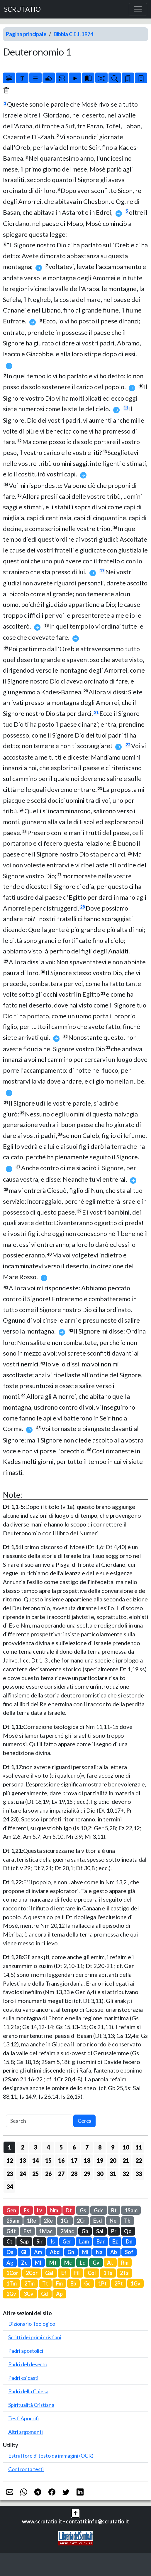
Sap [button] (24, 2241)
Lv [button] (39, 2210)
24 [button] (22, 2173)
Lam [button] (84, 2241)
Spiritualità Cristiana (31, 2405)
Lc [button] (82, 2262)
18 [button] (87, 2160)
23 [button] (9, 2173)
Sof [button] (129, 2252)
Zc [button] (24, 2262)
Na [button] (99, 2252)
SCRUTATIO (22, 9)
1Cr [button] (65, 2220)
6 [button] (74, 2147)
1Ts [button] (108, 2273)
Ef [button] (64, 2273)
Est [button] (27, 2231)
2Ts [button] (124, 2273)
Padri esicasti (23, 2378)
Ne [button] (113, 2220)
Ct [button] (9, 2241)
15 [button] (48, 2160)
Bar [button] (100, 2241)
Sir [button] (39, 2241)
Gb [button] (85, 2231)
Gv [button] (96, 2262)
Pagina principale (26, 34)
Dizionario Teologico (31, 2323)
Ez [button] (115, 2241)
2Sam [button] (12, 2220)
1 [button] (9, 2147)
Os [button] (9, 2252)
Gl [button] (23, 2252)
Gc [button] (87, 2283)
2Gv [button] (11, 2293)
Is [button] (52, 2241)
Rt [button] (114, 2210)
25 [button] (35, 2173)
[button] (75, 2512)
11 (125, 407)
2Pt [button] (118, 2283)
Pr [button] (113, 2231)
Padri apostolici (25, 2350)
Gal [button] (49, 2273)
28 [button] (74, 2173)
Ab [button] (113, 2252)
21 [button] (126, 2160)
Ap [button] (59, 2293)
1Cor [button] (12, 2273)
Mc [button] (68, 2262)
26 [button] (48, 2173)
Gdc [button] (99, 2210)
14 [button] (35, 2160)
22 (127, 744)
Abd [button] (55, 2252)
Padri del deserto (27, 2364)
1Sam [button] (131, 2210)
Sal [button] (100, 2231)
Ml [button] (38, 2262)
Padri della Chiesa (28, 2391)
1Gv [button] (135, 2283)
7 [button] (87, 2147)
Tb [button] (127, 2220)
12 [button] (9, 2160)
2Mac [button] (67, 2231)
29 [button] (87, 2173)
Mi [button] (85, 2252)
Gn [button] (70, 2252)
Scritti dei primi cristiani (34, 2337)
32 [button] (126, 2173)
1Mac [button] (45, 2231)
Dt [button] (69, 2210)
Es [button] (26, 2210)
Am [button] (38, 2252)
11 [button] (138, 2147)
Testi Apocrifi (23, 2418)
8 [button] (99, 2147)
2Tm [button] (29, 2283)
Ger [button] (66, 2241)
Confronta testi (26, 2469)
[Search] (39, 2121)
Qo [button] (128, 2231)
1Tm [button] (11, 2283)
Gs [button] (83, 2210)
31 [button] (113, 2173)
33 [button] (138, 2173)
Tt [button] (45, 2283)
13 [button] (22, 2160)
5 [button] (61, 2147)
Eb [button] (73, 2283)
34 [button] (9, 2186)
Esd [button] (97, 2220)
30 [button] (100, 2173)
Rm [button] (124, 2262)
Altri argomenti (25, 2432)
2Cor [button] (32, 2273)
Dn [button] (129, 2241)
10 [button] (126, 2147)
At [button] (110, 2262)
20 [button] (113, 2160)
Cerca (84, 2120)
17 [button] (74, 2160)
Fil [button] (77, 2273)
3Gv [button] (28, 2293)
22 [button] (138, 2160)
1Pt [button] (102, 2283)
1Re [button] (31, 2220)
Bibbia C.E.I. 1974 (73, 34)
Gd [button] (44, 2293)
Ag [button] (9, 2262)
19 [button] (100, 2160)
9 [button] (112, 2147)
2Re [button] (48, 2220)
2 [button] (22, 2147)
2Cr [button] (81, 2220)
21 (96, 712)
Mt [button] (53, 2262)
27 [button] (61, 2173)
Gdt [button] (11, 2231)
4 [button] (48, 2147)
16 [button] (61, 2160)
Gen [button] (11, 2210)
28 (82, 906)
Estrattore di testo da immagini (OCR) (51, 2455)
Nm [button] (54, 2210)
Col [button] (92, 2273)
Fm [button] (59, 2283)
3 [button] (35, 2147)
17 (102, 570)
